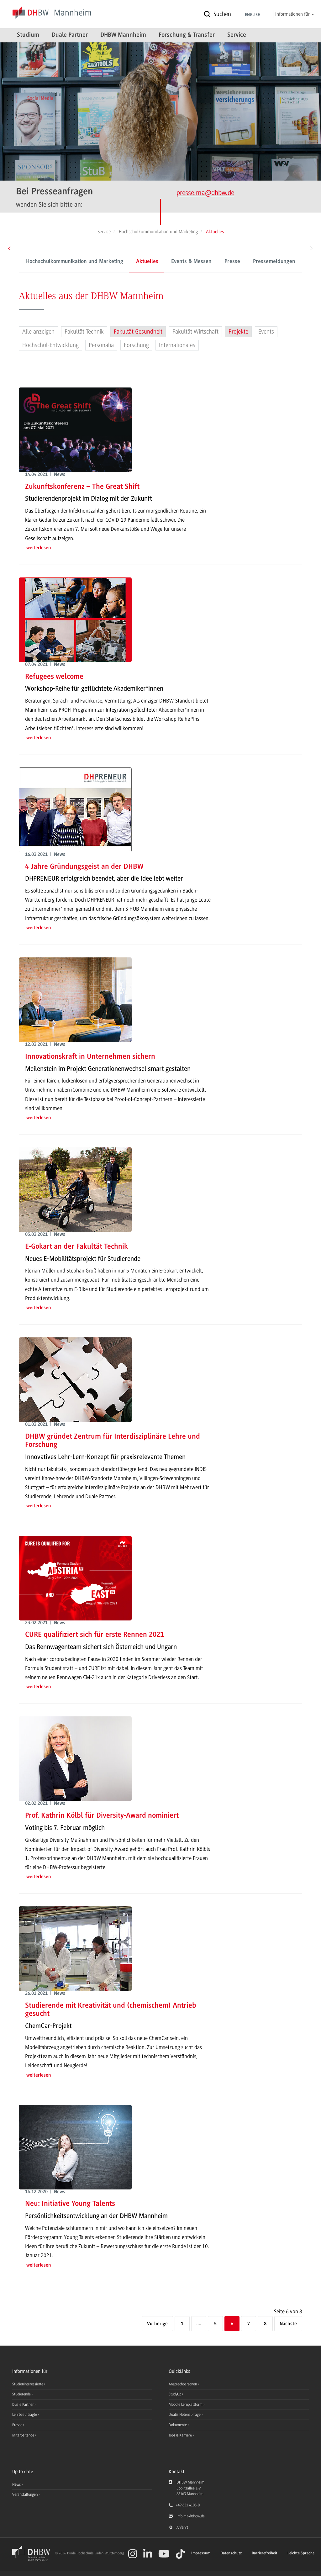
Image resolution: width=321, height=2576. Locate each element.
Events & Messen (148, 262)
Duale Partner (70, 35)
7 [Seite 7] (248, 2323)
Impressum (200, 2553)
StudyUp (175, 2394)
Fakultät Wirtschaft (195, 331)
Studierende (22, 2394)
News (16, 2484)
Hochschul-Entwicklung (50, 345)
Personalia (101, 345)
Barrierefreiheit (264, 2553)
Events (266, 331)
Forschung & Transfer (187, 35)
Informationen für (294, 14)
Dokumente (178, 2425)
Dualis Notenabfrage (185, 2414)
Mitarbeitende (23, 2435)
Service (236, 35)
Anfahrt (182, 2527)
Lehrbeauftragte (25, 2414)
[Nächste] (288, 2323)
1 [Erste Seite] (182, 2323)
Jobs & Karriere (181, 2435)
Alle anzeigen (38, 331)
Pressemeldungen (231, 262)
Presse (189, 262)
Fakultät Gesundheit (138, 331)
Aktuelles (104, 262)
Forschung (136, 345)
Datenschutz (231, 2553)
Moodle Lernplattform (186, 2404)
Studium (28, 35)
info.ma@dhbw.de (190, 2516)
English (252, 15)
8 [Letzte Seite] (265, 2323)
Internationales (177, 345)
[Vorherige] (157, 2323)
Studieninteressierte (28, 2384)
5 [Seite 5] (215, 2323)
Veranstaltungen (25, 2494)
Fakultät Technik (84, 331)
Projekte (238, 331)
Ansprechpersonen (288, 262)
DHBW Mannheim (123, 35)
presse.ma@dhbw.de (205, 193)
